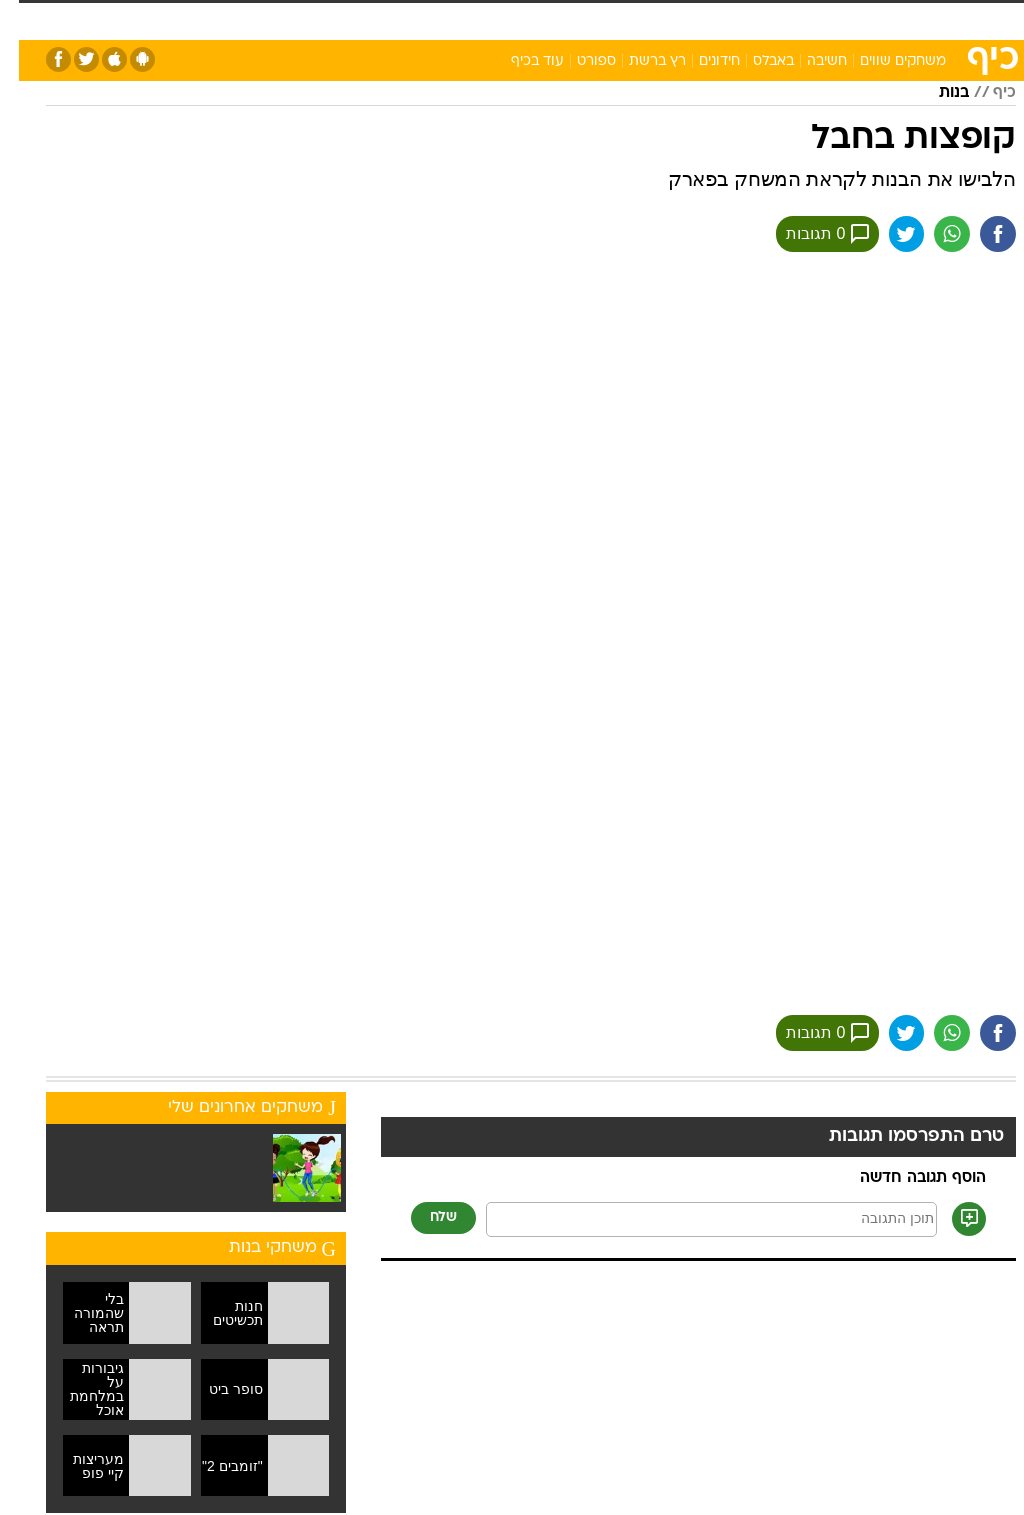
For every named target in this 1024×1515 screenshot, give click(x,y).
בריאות (432, 18)
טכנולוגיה (300, 18)
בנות (935, 93)
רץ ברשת (638, 61)
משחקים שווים (884, 61)
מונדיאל (715, 18)
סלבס (592, 18)
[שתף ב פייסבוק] (979, 234)
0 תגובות (808, 234)
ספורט (781, 18)
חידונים (700, 61)
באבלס (754, 61)
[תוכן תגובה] (692, 1219)
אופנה (233, 18)
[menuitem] (769, 27)
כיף (985, 93)
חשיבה (808, 61)
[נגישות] (27, 26)
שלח (424, 1217)
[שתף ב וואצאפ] (933, 234)
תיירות (369, 18)
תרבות (650, 18)
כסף (540, 18)
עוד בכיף (518, 61)
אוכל (490, 18)
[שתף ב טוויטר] (887, 234)
